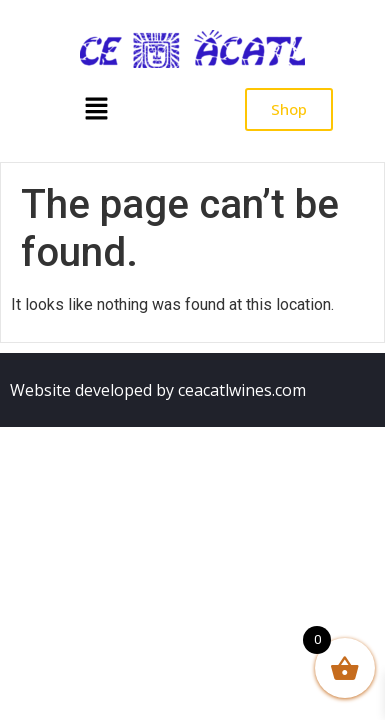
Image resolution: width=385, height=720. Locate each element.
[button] (96, 110)
